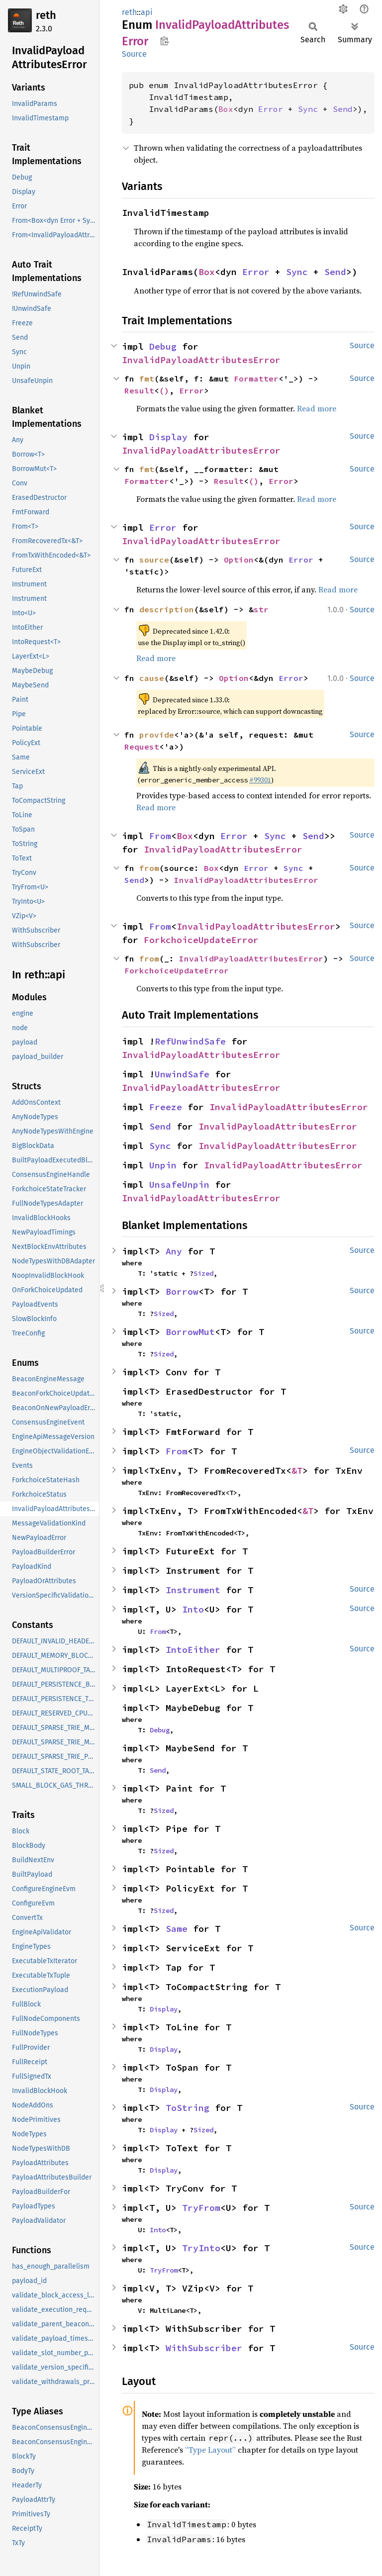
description (166, 609)
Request (141, 747)
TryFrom (201, 2207)
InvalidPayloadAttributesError (201, 360)
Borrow (182, 1291)
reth (46, 15)
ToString (187, 2107)
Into (193, 1609)
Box (225, 109)
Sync (308, 109)
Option (239, 560)
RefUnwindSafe (190, 1041)
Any (174, 1251)
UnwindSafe (182, 1074)
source (154, 560)
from (149, 868)
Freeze (165, 1107)
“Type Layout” (210, 2449)
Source (134, 54)
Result (139, 390)
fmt (146, 378)
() (164, 390)
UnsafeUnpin (179, 1184)
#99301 (260, 780)
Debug (163, 346)
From (160, 836)
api (147, 12)
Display (168, 437)
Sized (203, 1273)
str (261, 609)
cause (151, 678)
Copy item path (164, 40)
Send (343, 109)
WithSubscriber (204, 2348)
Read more (316, 408)
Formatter (256, 378)
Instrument (193, 1590)
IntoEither (193, 1649)
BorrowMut (190, 1331)
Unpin (163, 1165)
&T (296, 1470)
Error (270, 109)
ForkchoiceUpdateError (201, 940)
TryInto (201, 2248)
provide (156, 735)
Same (177, 1928)
